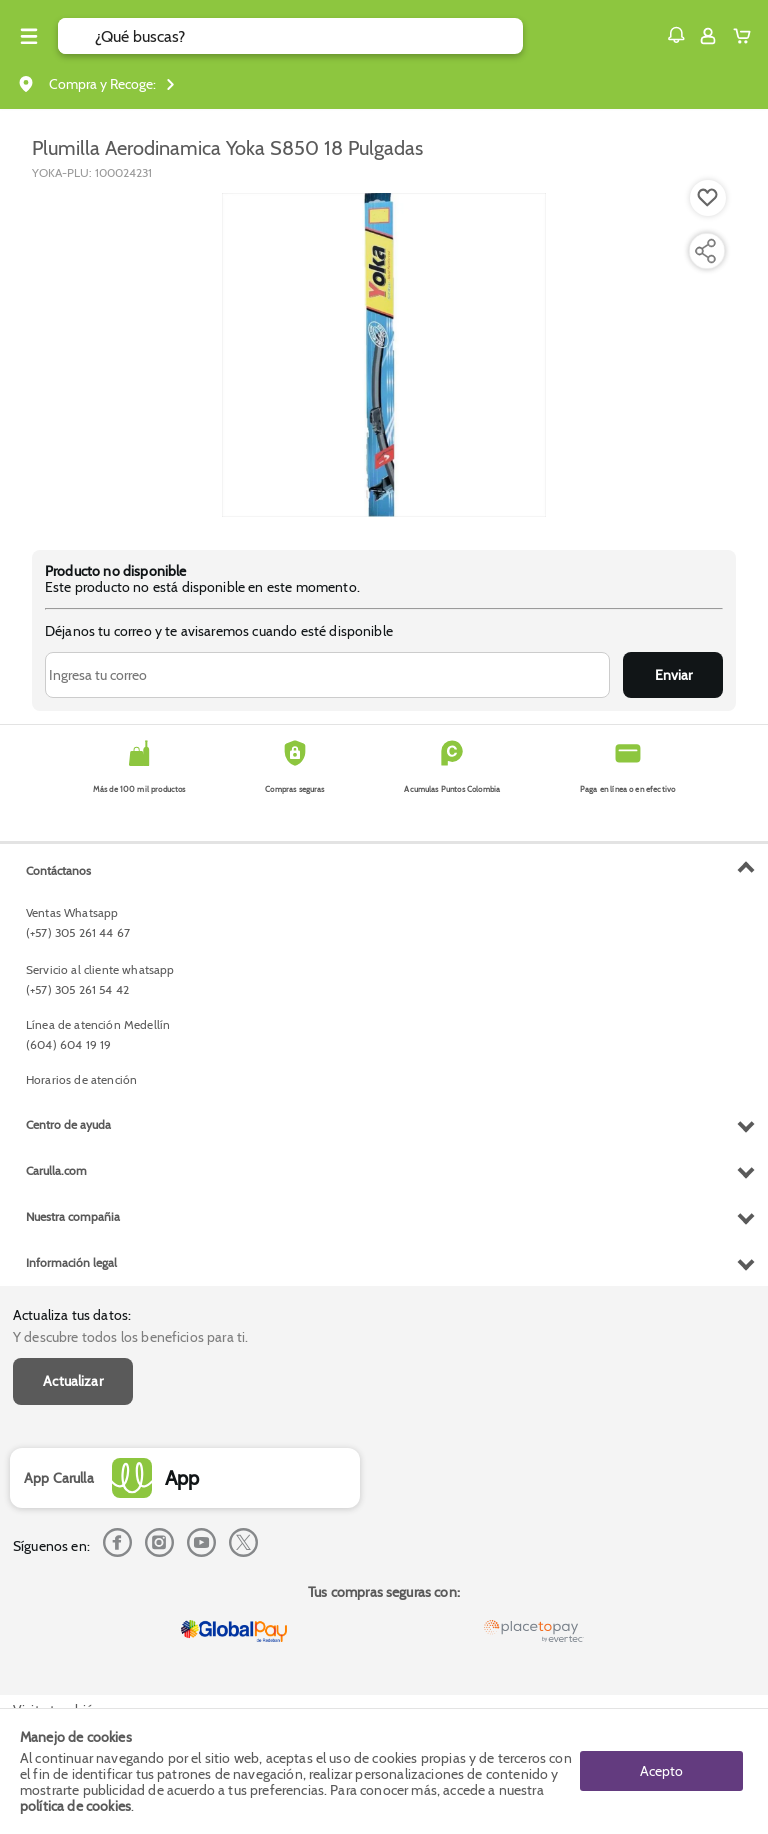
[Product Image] (384, 355)
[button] (676, 35)
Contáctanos (58, 870)
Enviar (673, 675)
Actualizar (73, 1381)
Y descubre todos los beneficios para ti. (130, 1337)
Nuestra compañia (73, 1216)
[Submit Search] (76, 36)
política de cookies (75, 1806)
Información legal (71, 1262)
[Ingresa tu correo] (327, 675)
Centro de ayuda (68, 1124)
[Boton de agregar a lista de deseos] (708, 198)
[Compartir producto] (705, 251)
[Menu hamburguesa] (29, 36)
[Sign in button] (708, 36)
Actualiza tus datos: (72, 1315)
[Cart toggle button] (746, 36)
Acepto (661, 1771)
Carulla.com (56, 1170)
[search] (309, 36)
